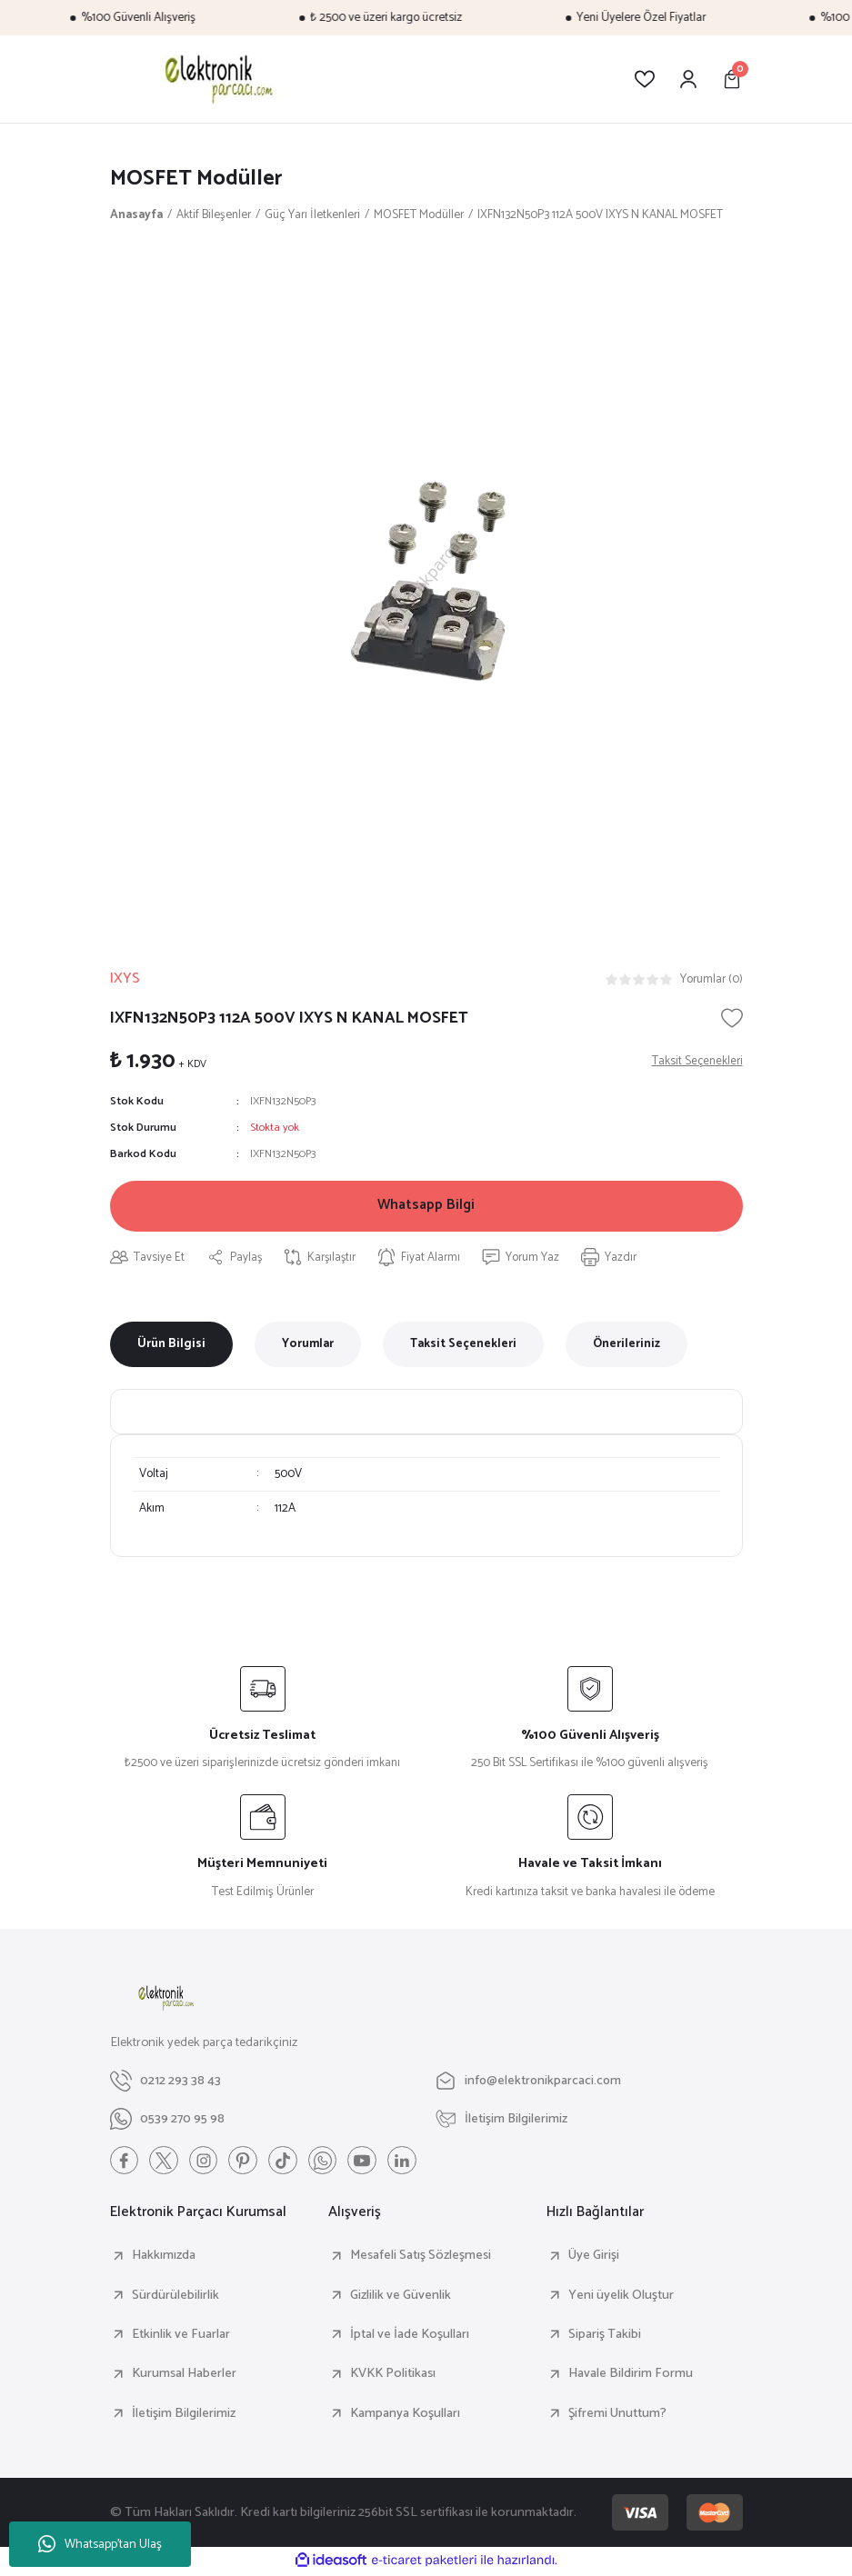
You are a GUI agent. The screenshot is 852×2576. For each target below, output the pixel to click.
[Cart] (732, 79)
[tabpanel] (426, 581)
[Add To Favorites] (732, 1018)
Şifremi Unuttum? (617, 2415)
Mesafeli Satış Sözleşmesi (420, 2258)
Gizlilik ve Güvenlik (400, 2298)
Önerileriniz (626, 1346)
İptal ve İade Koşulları (409, 2337)
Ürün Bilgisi (171, 1346)
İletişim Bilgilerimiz (184, 2415)
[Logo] (216, 79)
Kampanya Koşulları (405, 2415)
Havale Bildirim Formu (630, 2376)
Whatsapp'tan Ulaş (100, 2544)
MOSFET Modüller (197, 178)
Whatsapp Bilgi (426, 1206)
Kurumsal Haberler (184, 2376)
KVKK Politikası (393, 2376)
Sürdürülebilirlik (175, 2298)
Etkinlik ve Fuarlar (181, 2337)
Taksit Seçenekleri (463, 1346)
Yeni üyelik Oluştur (621, 2298)
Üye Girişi (593, 2258)
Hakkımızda (163, 2258)
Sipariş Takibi (604, 2337)
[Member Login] (688, 79)
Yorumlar (308, 1346)
